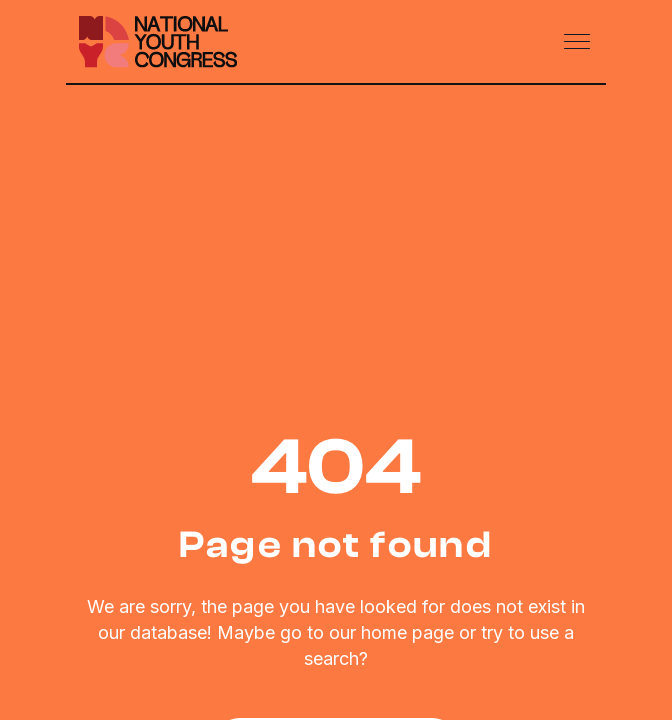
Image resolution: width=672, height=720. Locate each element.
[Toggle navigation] (579, 42)
